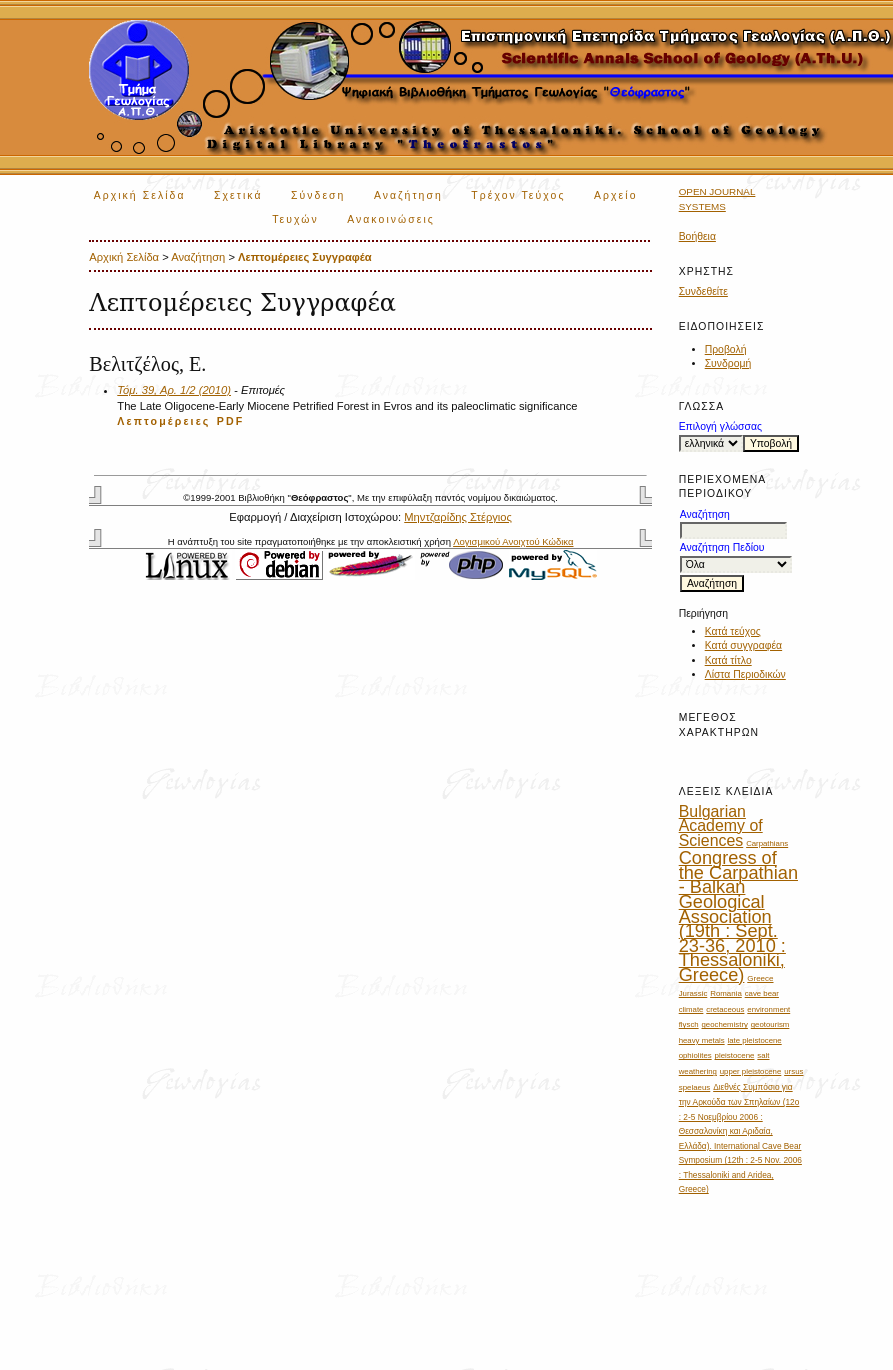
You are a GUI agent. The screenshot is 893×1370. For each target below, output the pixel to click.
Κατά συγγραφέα (743, 645)
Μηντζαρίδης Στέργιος (458, 517)
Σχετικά (238, 195)
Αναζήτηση (408, 195)
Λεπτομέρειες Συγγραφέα (305, 257)
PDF (231, 421)
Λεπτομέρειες (163, 421)
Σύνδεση (318, 195)
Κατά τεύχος (733, 631)
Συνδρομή (728, 363)
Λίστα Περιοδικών (745, 674)
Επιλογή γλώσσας (720, 426)
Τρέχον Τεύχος (518, 195)
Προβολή (726, 349)
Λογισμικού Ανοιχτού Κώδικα (513, 541)
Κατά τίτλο (728, 660)
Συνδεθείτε (703, 291)
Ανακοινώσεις (391, 219)
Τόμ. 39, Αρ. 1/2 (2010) (174, 390)
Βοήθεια (697, 236)
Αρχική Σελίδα (140, 195)
